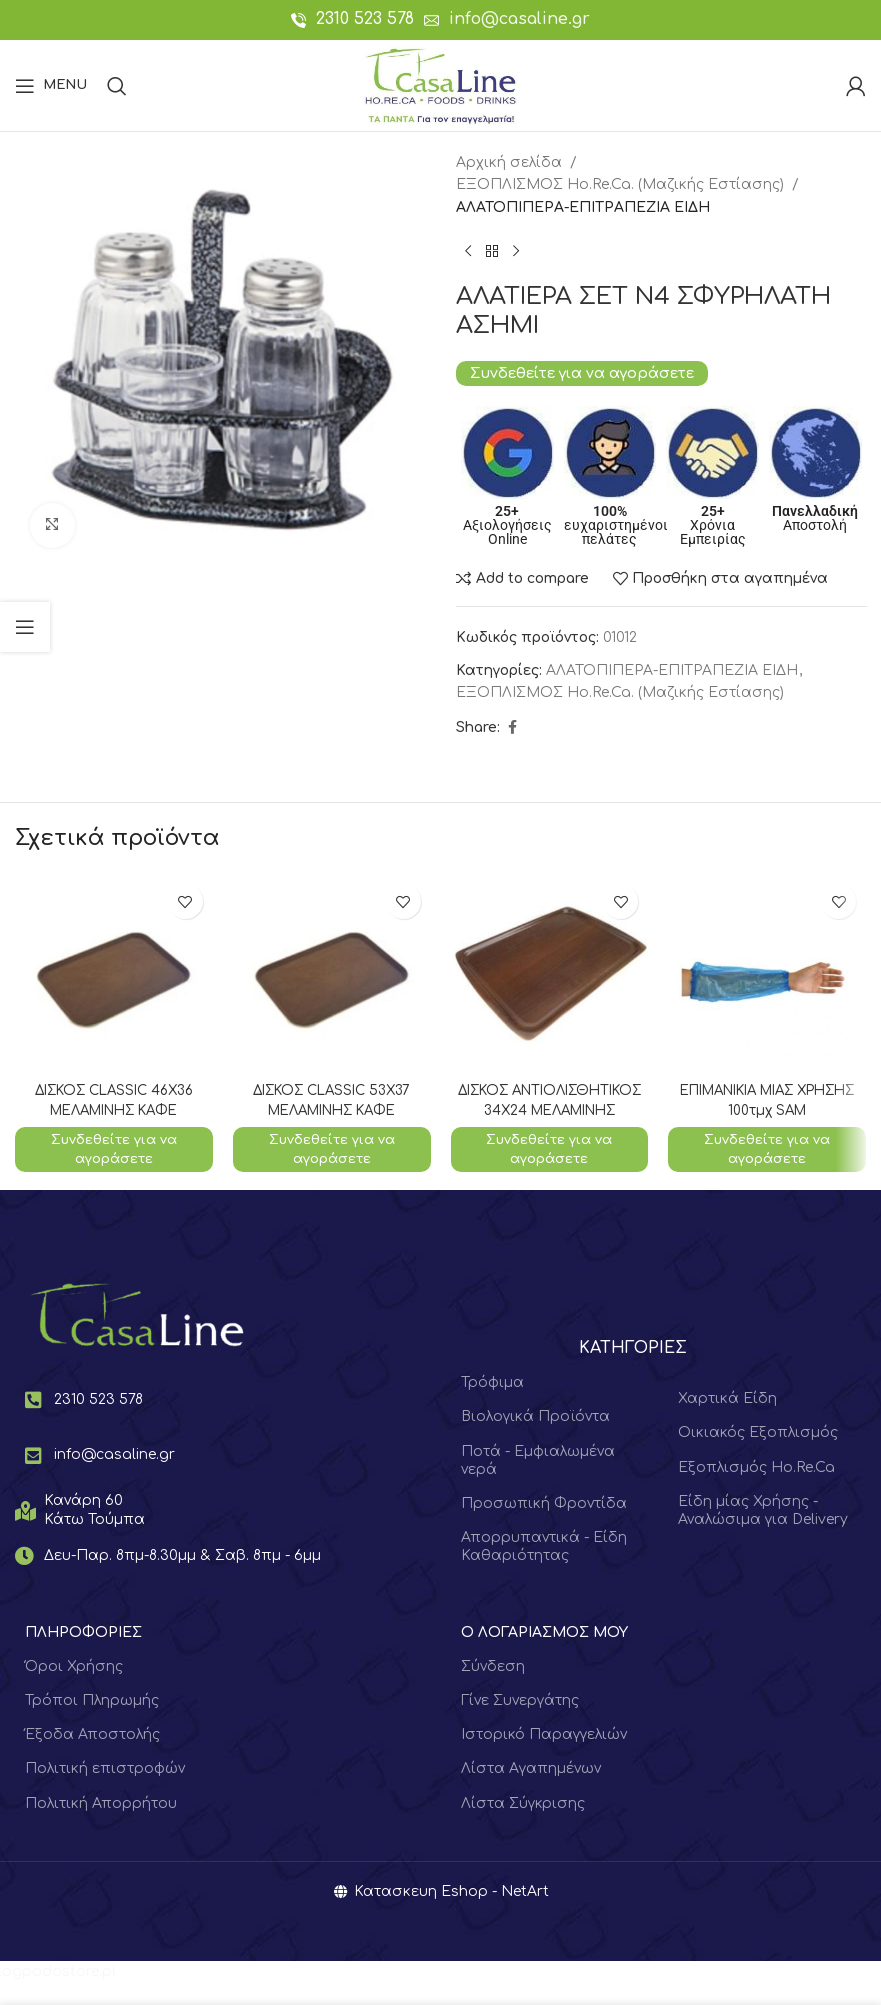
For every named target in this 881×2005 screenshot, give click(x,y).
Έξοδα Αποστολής (92, 1755)
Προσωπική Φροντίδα (544, 1524)
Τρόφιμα (492, 1403)
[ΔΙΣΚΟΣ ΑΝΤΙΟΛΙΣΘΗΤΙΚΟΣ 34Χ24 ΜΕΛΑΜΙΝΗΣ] (550, 973)
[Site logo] (440, 84)
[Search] (117, 86)
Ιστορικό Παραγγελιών (544, 1755)
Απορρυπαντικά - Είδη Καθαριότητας (544, 1567)
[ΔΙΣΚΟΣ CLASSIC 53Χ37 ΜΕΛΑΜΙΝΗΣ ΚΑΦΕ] (332, 973)
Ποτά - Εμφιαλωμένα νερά (538, 1481)
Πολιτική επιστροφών (105, 1789)
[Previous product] (468, 251)
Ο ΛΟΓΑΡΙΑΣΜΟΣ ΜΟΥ (544, 1653)
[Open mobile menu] (51, 86)
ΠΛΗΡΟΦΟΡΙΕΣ (83, 1653)
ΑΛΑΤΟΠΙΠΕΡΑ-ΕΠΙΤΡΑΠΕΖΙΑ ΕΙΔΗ (583, 207)
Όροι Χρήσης (74, 1687)
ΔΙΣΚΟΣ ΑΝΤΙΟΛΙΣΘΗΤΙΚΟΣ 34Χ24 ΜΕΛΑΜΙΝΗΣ (549, 1110)
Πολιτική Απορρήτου (101, 1824)
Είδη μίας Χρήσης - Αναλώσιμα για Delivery (763, 1531)
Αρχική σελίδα (509, 162)
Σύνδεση (493, 1687)
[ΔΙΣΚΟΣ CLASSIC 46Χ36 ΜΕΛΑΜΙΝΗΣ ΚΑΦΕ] (114, 973)
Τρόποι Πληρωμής (92, 1721)
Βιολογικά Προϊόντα (535, 1438)
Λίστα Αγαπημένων (531, 1789)
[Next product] (516, 251)
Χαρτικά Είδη (727, 1419)
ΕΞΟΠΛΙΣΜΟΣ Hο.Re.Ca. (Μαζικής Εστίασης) (620, 184)
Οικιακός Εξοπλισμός (758, 1454)
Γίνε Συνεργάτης (520, 1721)
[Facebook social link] (512, 728)
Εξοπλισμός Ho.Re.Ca (756, 1488)
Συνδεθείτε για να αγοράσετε (582, 373)
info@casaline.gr (519, 19)
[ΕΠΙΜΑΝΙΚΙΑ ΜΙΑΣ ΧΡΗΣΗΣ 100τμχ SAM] (767, 973)
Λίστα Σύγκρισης (523, 1824)
